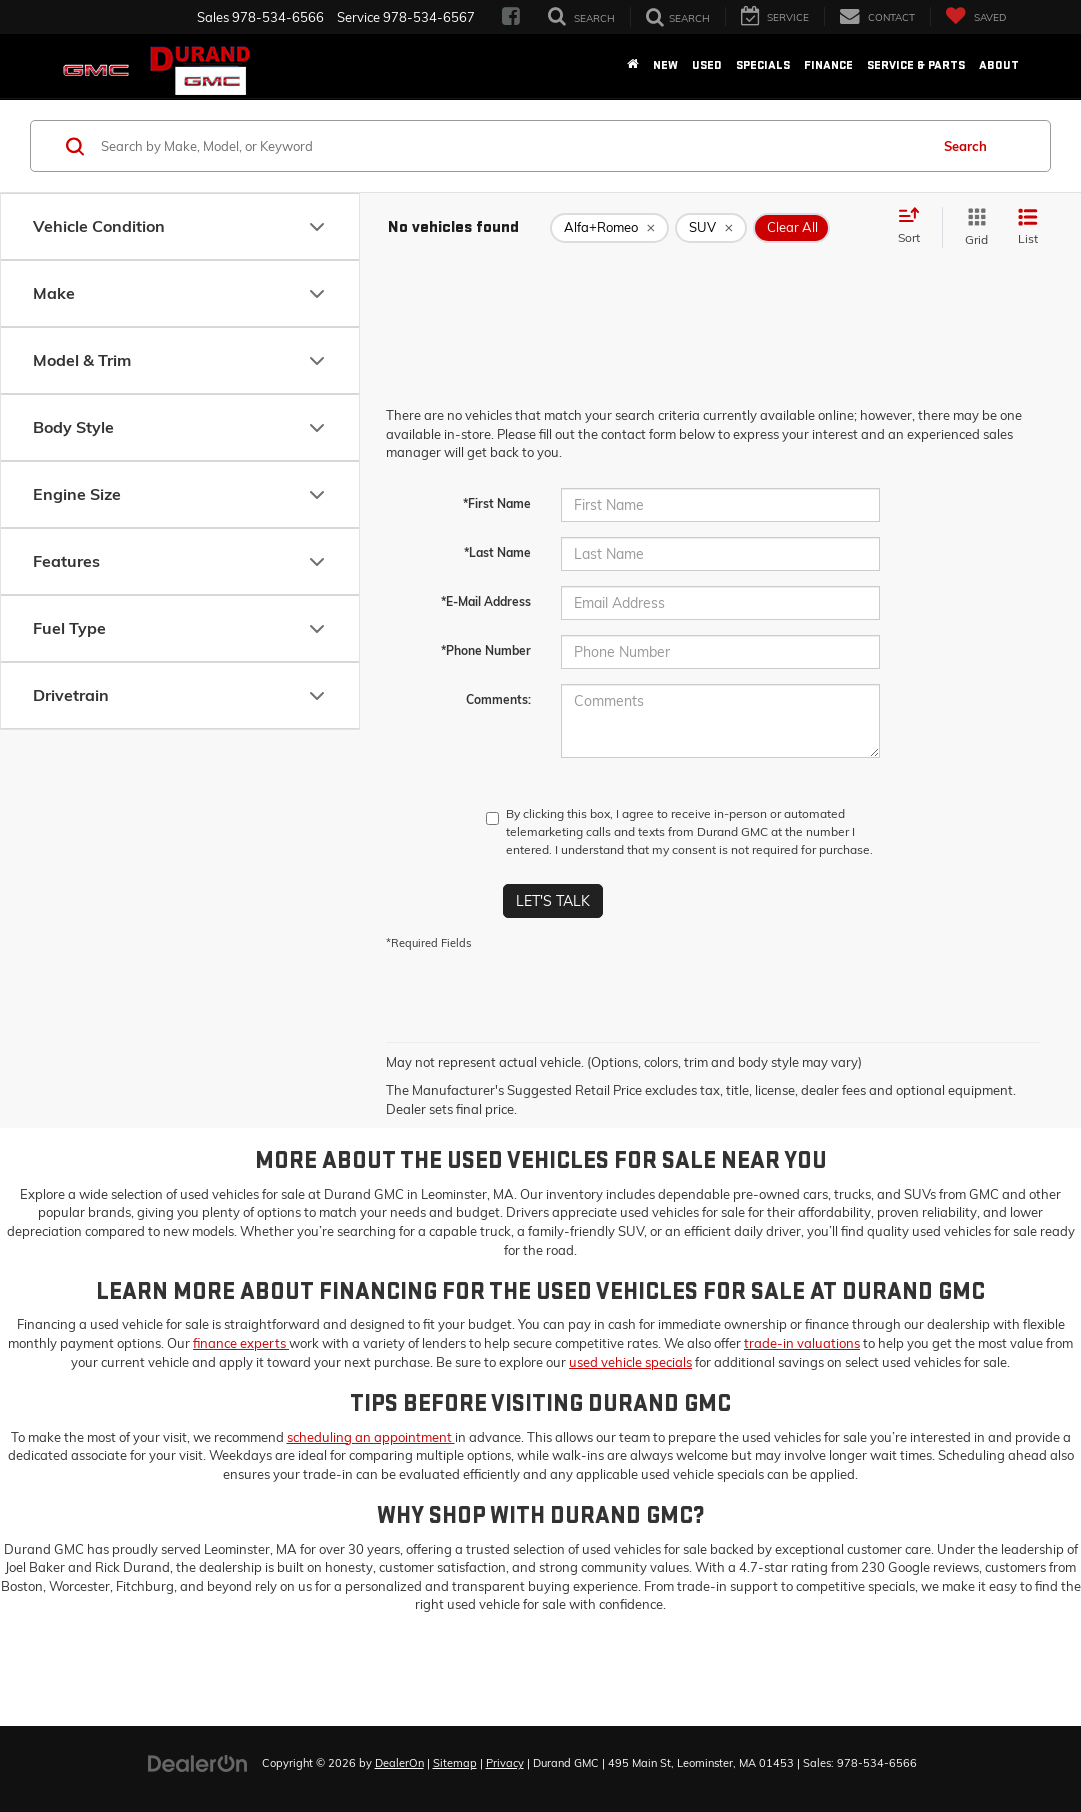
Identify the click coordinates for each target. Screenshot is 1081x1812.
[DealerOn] (198, 1762)
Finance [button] (828, 65)
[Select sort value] (915, 227)
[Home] (633, 66)
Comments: (498, 699)
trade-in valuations (802, 1343)
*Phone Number (486, 650)
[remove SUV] (711, 228)
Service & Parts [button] (916, 65)
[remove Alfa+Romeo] (609, 228)
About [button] (999, 65)
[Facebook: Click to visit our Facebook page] (511, 17)
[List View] (1028, 227)
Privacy (505, 1763)
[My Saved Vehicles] (975, 16)
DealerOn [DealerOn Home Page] (399, 1763)
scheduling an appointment (371, 1437)
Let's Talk (553, 901)
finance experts (241, 1343)
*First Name (497, 503)
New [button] (665, 65)
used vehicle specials (630, 1362)
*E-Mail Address (486, 601)
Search (965, 146)
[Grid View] (972, 227)
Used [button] (707, 65)
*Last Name (497, 552)
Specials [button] (763, 65)
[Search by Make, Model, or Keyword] (512, 146)
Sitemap (455, 1763)
